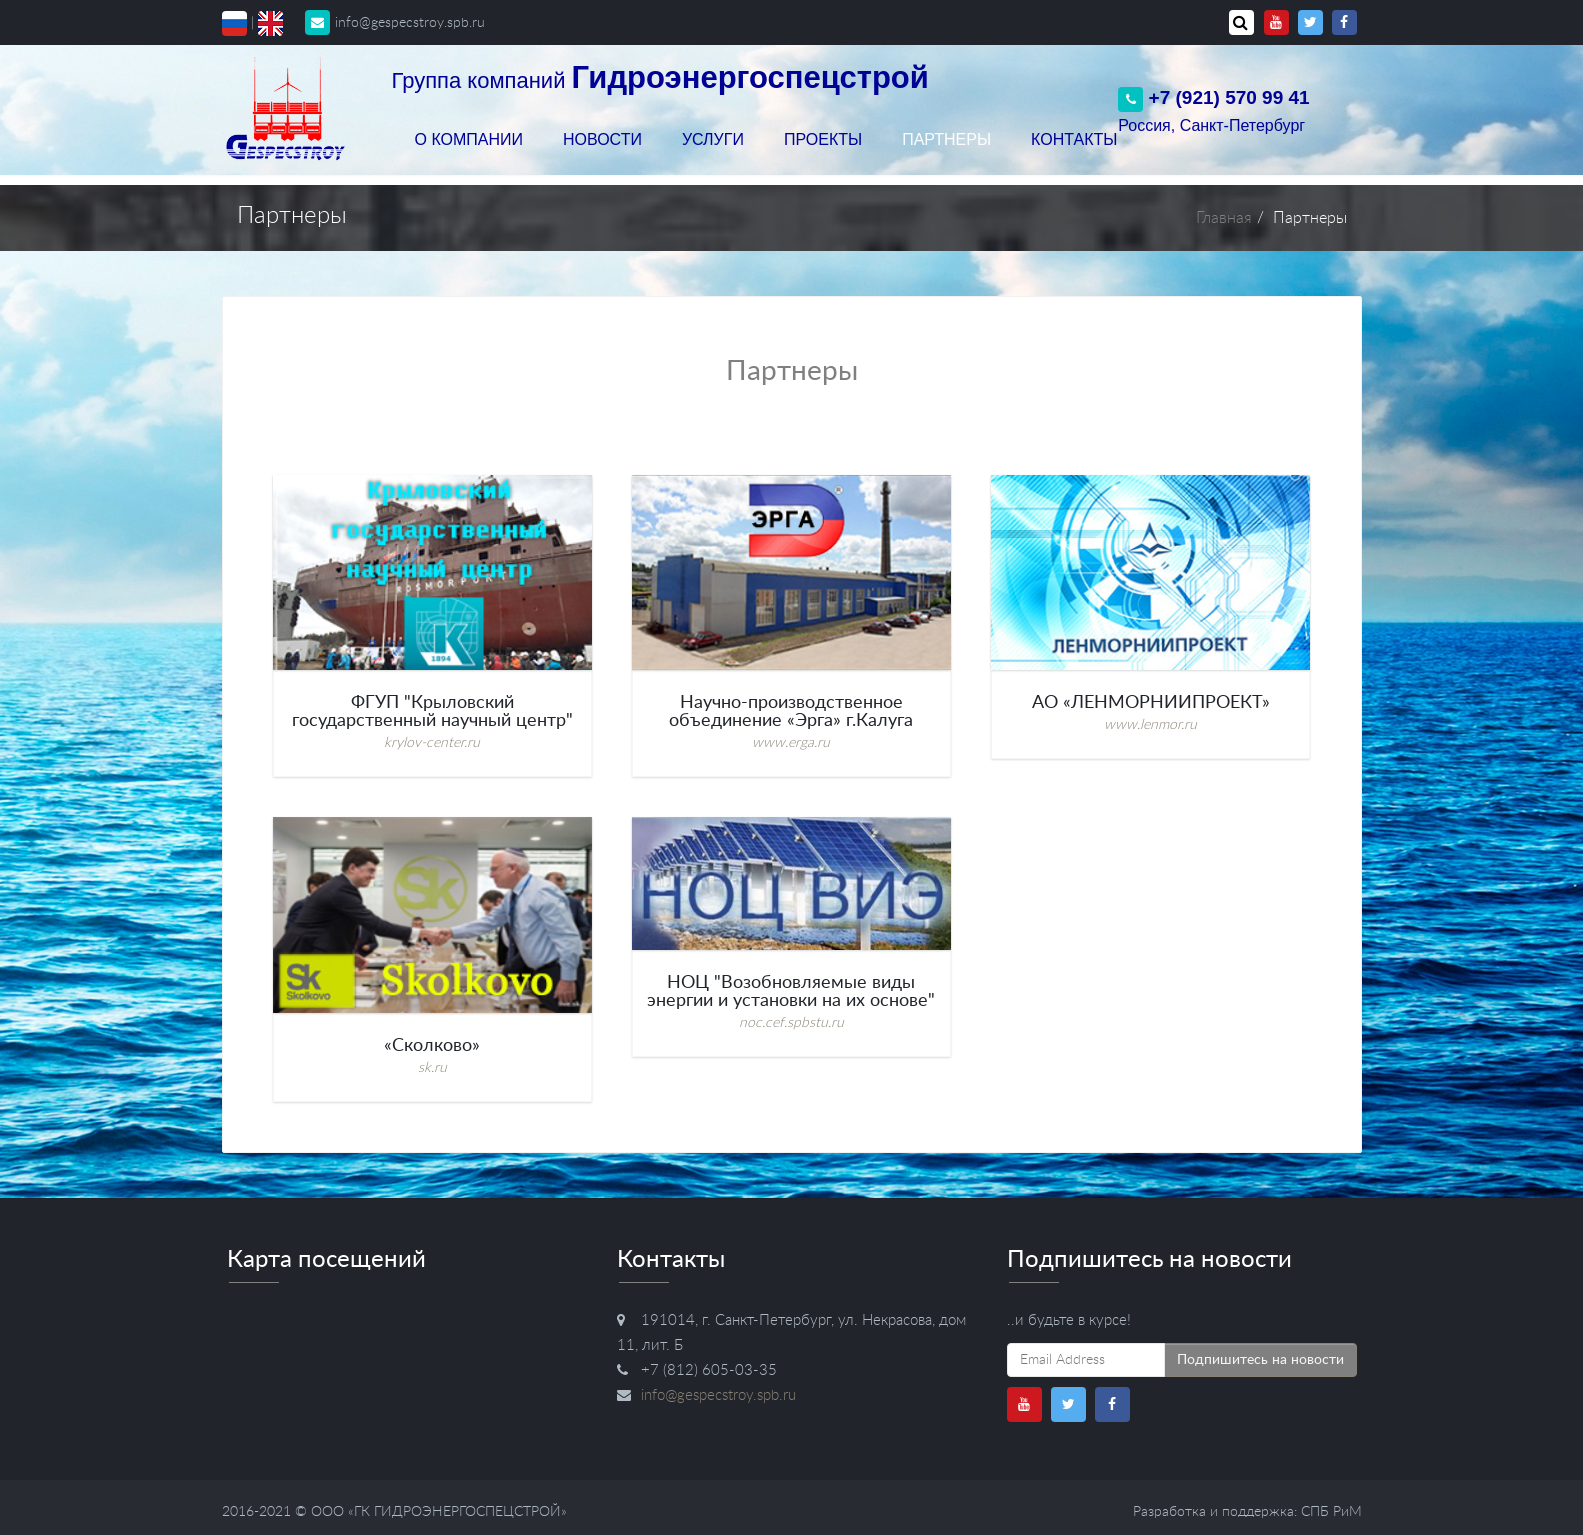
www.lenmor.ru (1150, 725)
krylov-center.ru (432, 743)
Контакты (1074, 139)
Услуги (713, 139)
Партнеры (946, 139)
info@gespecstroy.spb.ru (395, 23)
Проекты (823, 139)
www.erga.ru (791, 743)
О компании (469, 139)
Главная (1224, 218)
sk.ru (432, 1068)
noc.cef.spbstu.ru (791, 1023)
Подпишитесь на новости (1260, 1360)
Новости (602, 139)
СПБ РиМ (1331, 1512)
